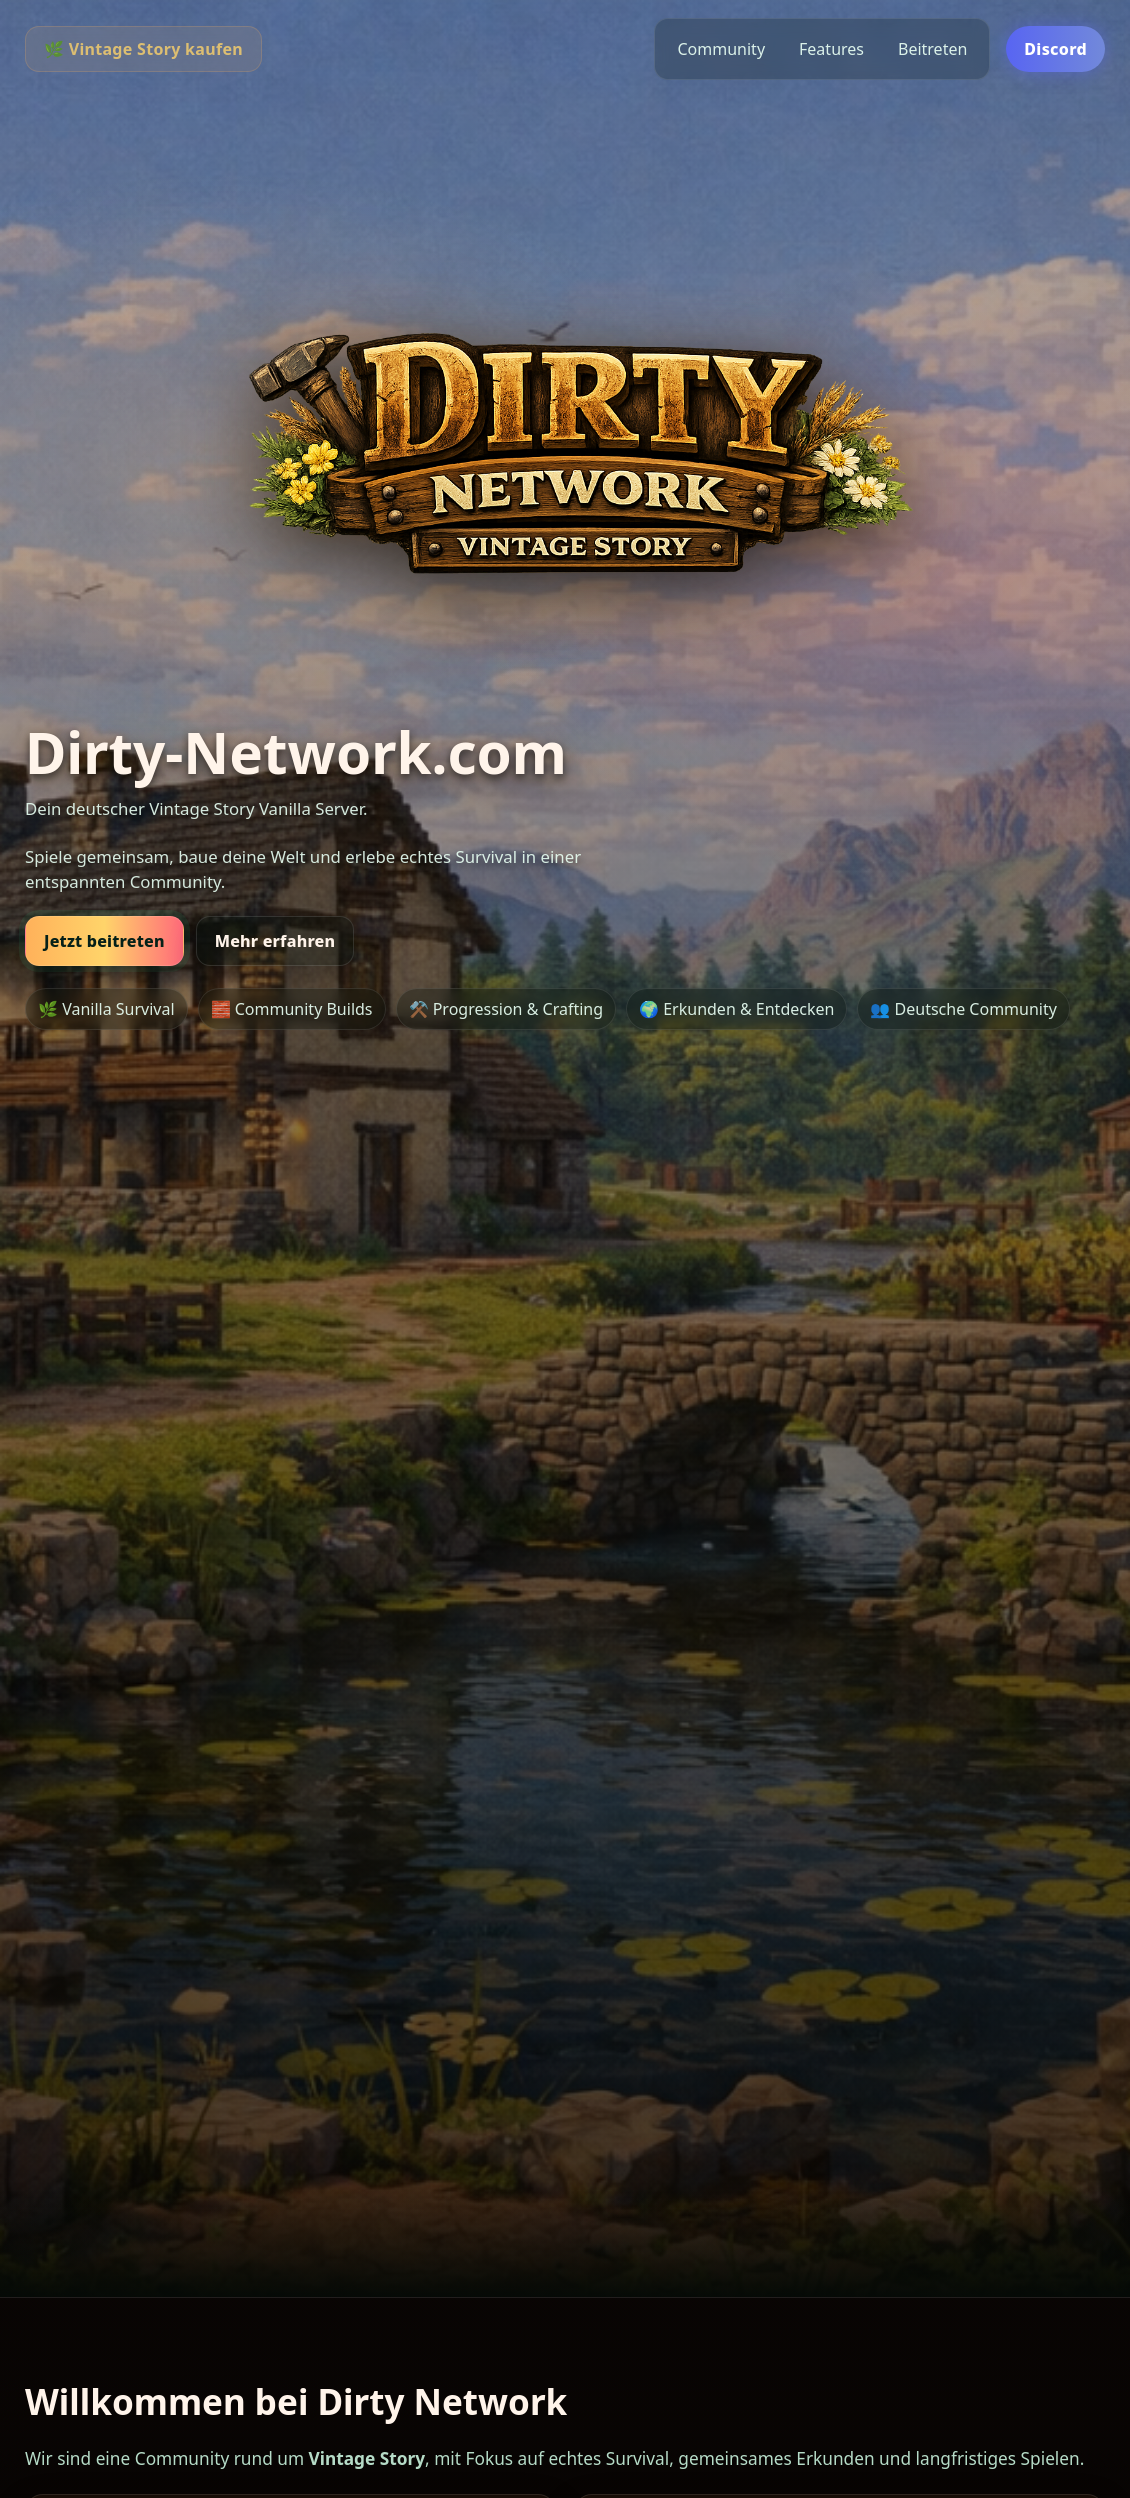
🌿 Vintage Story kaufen (143, 49)
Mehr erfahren (275, 941)
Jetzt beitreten (104, 941)
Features (831, 49)
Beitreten (932, 49)
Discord (1055, 49)
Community (721, 49)
